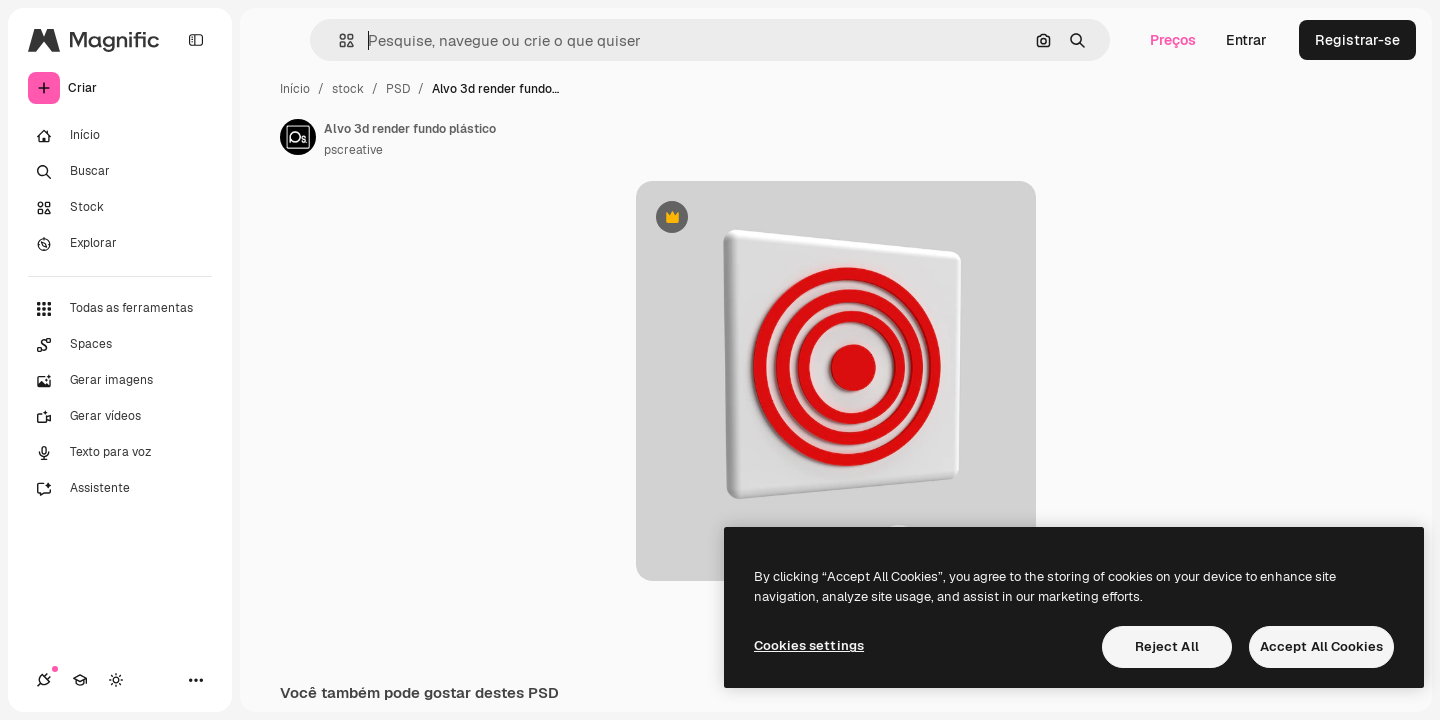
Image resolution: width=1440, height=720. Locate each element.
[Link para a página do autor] (298, 137)
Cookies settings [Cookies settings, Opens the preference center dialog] (809, 645)
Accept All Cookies (1321, 646)
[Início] (120, 136)
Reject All (1167, 646)
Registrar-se (1357, 40)
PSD (398, 89)
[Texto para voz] (120, 453)
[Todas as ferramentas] (120, 309)
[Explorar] (120, 244)
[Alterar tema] (116, 680)
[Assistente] (120, 489)
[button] (338, 40)
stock (348, 89)
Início (295, 89)
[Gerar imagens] (120, 381)
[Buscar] (120, 172)
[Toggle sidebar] (196, 40)
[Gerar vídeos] (120, 417)
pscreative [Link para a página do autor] (353, 150)
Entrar (1246, 40)
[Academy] (80, 680)
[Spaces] (120, 345)
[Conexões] (44, 680)
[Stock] (120, 208)
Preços (1173, 40)
